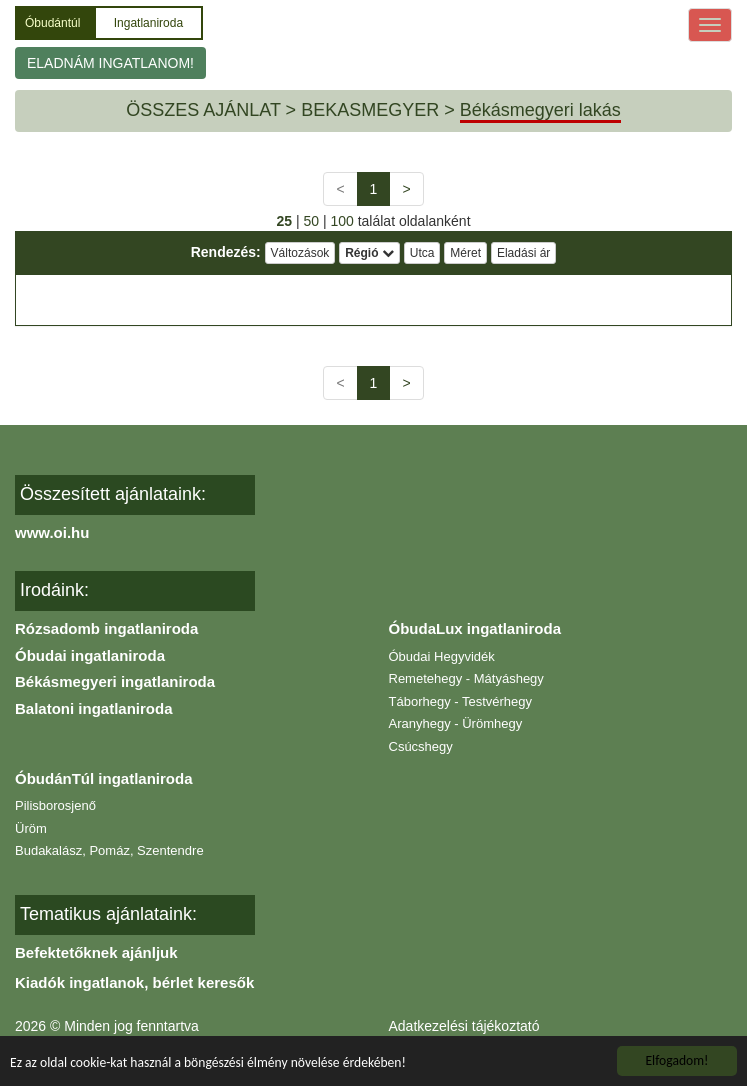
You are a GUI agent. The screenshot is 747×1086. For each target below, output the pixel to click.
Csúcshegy (421, 746)
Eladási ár (523, 253)
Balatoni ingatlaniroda (94, 708)
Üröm (31, 828)
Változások (300, 253)
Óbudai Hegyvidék (442, 656)
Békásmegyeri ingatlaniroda (115, 681)
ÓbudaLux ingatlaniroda (475, 628)
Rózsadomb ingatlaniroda (106, 628)
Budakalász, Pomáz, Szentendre (109, 850)
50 (311, 221)
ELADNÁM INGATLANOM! (110, 63)
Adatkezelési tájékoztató (464, 1026)
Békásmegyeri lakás (540, 110)
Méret (465, 253)
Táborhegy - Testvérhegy (461, 701)
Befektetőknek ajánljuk (96, 952)
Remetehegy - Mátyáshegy (466, 678)
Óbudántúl (54, 23)
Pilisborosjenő (55, 805)
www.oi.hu (52, 532)
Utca (422, 253)
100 (341, 221)
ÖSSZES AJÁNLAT (203, 110)
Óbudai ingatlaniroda (90, 655)
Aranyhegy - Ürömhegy (456, 723)
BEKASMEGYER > (378, 110)
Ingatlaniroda (148, 23)
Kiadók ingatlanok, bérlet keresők (134, 982)
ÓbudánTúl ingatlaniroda (104, 778)
